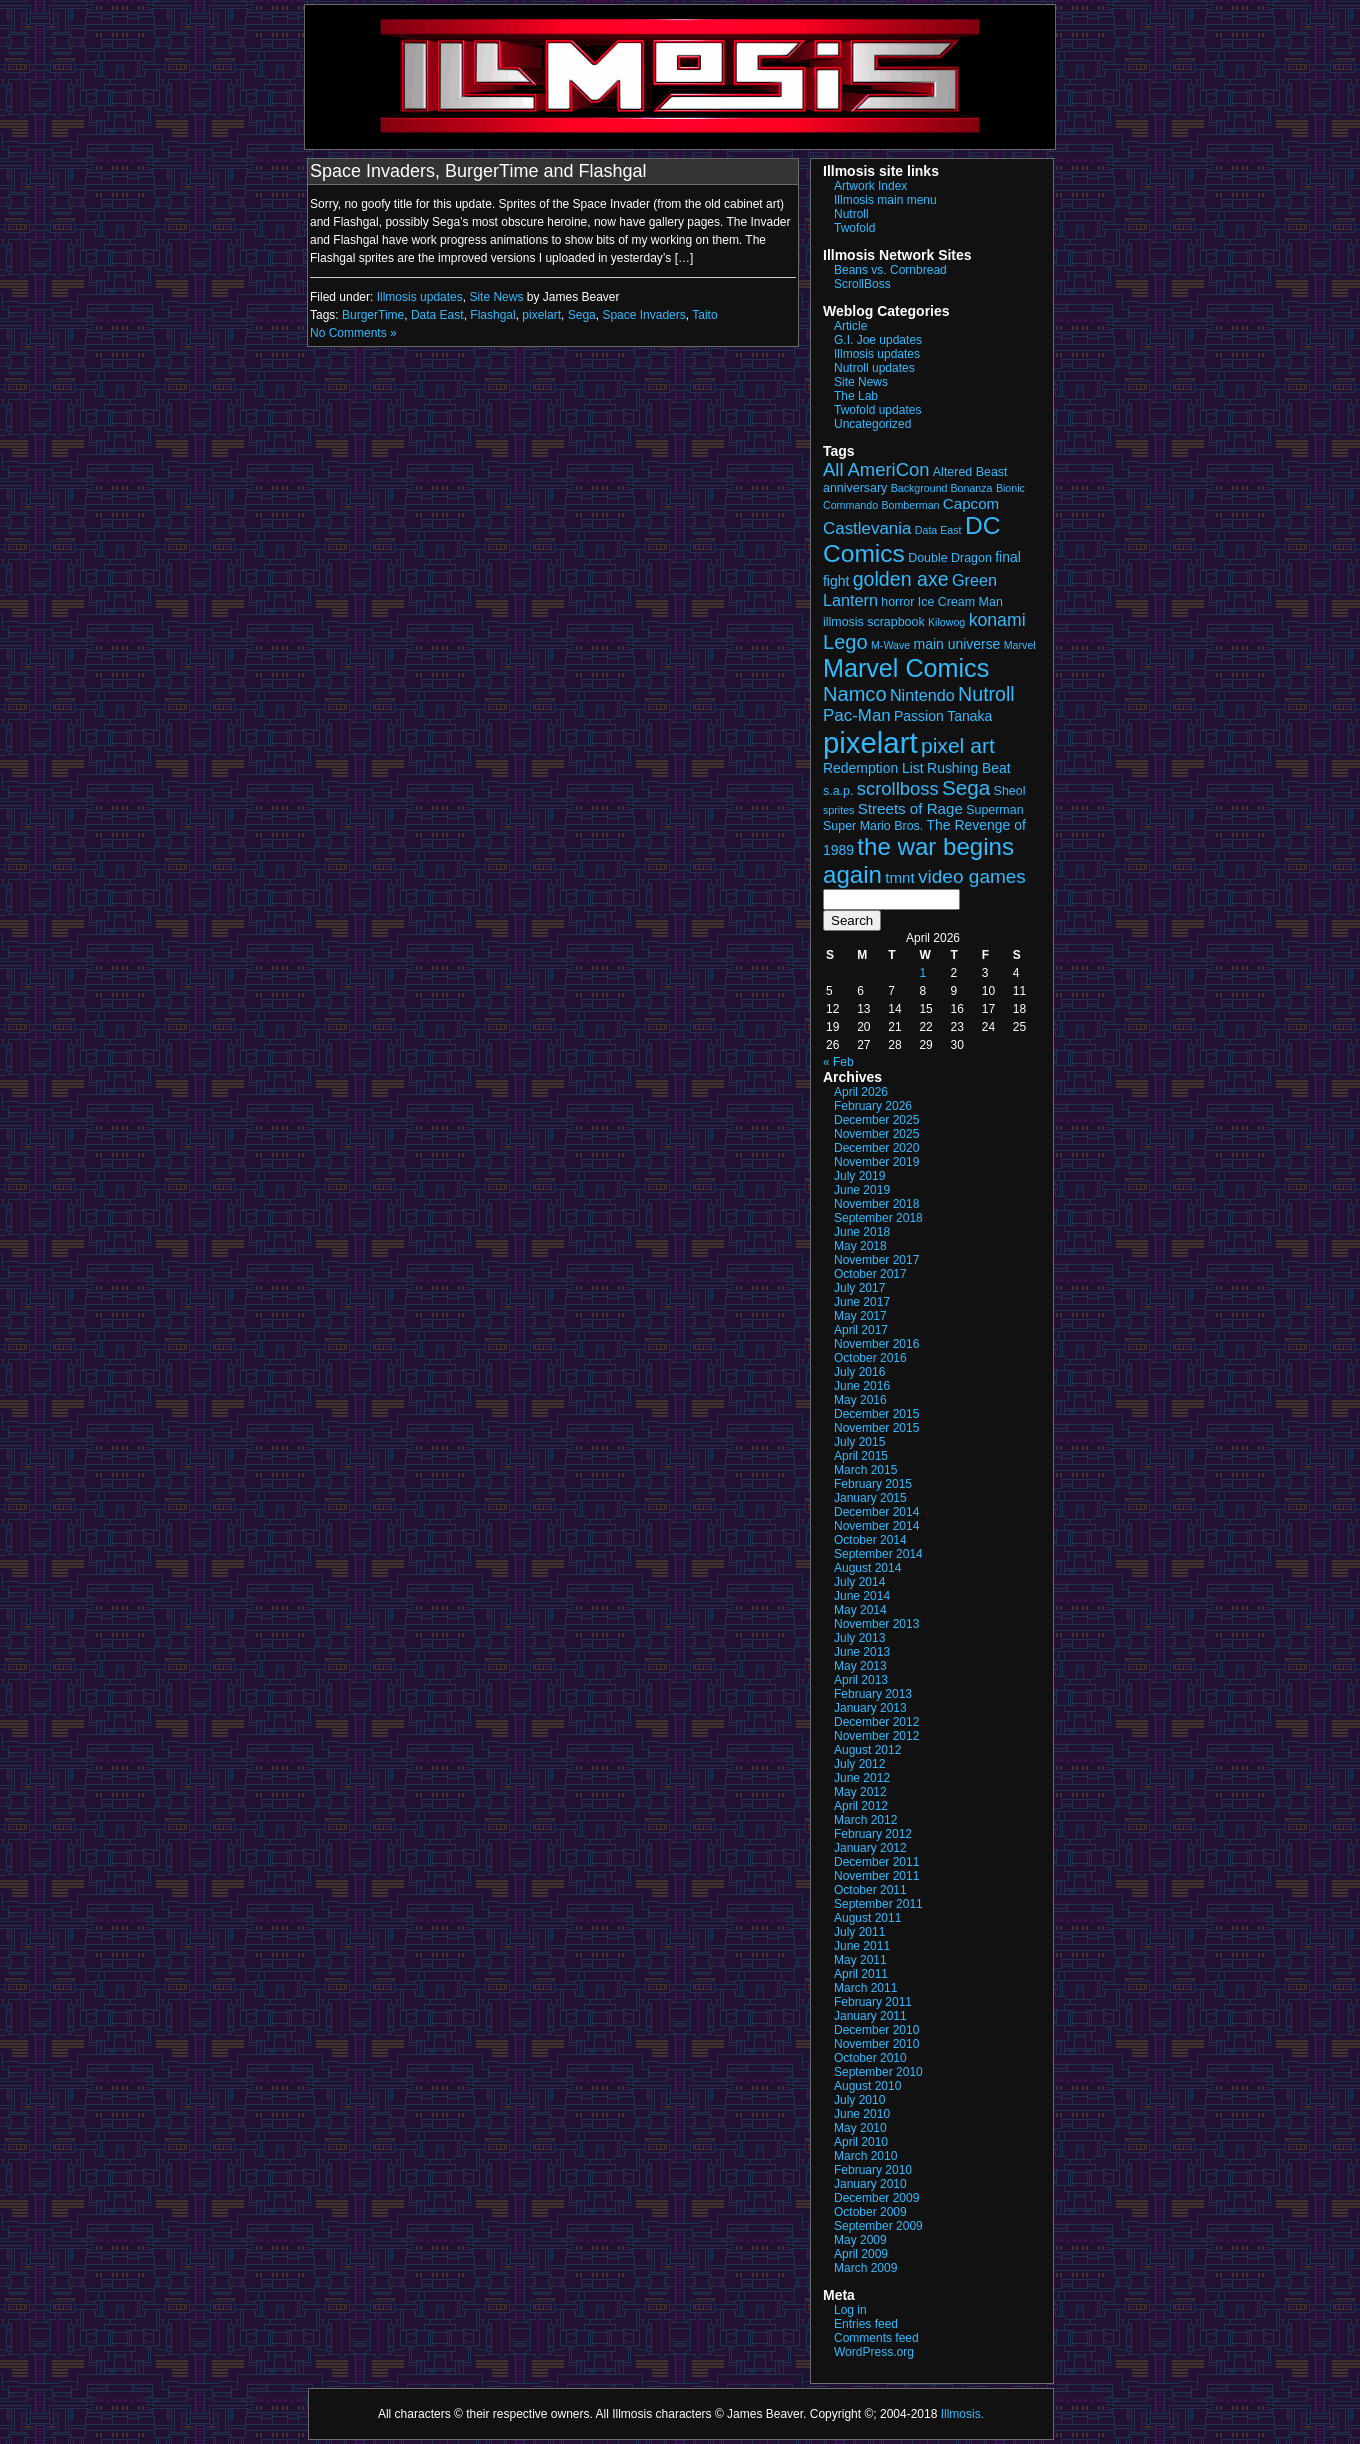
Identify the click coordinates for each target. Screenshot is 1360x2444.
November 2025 (876, 1134)
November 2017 (876, 1260)
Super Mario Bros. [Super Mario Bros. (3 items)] (873, 826)
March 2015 (865, 1470)
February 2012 (873, 1834)
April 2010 (861, 2142)
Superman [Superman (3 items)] (994, 810)
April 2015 (861, 1456)
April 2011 (861, 1974)
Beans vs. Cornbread (890, 270)
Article (850, 326)
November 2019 (876, 1162)
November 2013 (876, 1624)
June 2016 (862, 1386)
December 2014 (876, 1512)
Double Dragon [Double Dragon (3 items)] (950, 558)
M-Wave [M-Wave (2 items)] (890, 645)
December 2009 (876, 2198)
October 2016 (870, 1358)
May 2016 (860, 1400)
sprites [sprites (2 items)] (838, 810)
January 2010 (870, 2184)
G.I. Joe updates (878, 340)
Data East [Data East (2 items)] (938, 530)
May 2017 (860, 1316)
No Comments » (353, 333)
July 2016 (859, 1372)
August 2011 (867, 1918)
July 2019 (859, 1176)
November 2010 (876, 2044)
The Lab (856, 396)
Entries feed (866, 2324)
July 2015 (859, 1442)
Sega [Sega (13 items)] (966, 787)
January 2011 (870, 2016)
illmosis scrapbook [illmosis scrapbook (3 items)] (874, 622)
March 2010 (865, 2156)
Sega (582, 315)
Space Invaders (643, 315)
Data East (437, 315)
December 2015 (876, 1414)
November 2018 (876, 1204)
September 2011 (878, 1904)
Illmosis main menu (885, 200)
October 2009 (870, 2212)
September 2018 (878, 1218)
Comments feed (876, 2338)
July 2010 (859, 2100)
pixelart (541, 315)
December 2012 (876, 1722)
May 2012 (860, 1792)
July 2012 (859, 1764)
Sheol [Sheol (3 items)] (1010, 791)
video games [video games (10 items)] (972, 876)
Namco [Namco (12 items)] (855, 694)
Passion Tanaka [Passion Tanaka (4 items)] (943, 716)
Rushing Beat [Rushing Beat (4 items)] (969, 768)
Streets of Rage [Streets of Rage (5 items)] (910, 808)
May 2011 (860, 1960)
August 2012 (867, 1750)
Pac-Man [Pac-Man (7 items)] (857, 715)
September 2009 (878, 2226)
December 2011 (876, 1862)
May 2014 (860, 1610)
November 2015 (876, 1428)
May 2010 (860, 2128)
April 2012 (861, 1806)
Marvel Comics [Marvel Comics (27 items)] (906, 668)
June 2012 (862, 1778)
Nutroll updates (874, 368)
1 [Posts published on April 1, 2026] (922, 973)
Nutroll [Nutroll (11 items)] (986, 694)
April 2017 (861, 1330)
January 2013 (870, 1708)
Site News (496, 297)
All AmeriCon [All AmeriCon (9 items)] (876, 469)
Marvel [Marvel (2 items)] (1020, 645)
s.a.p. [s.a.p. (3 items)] (838, 791)
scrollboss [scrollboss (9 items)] (898, 788)
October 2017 (870, 1274)
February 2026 (873, 1106)
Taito (704, 315)
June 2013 (862, 1652)
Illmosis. (962, 2414)
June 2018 (862, 1232)
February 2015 (873, 1484)
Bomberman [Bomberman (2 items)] (910, 505)
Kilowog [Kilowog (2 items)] (946, 622)
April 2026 (861, 1092)
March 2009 (865, 2268)
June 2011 (862, 1946)
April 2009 (861, 2254)
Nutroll (851, 214)
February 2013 (873, 1694)
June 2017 (862, 1302)
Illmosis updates (420, 297)
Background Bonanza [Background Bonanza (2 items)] (942, 488)
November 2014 (876, 1526)
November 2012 (876, 1736)
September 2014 (878, 1554)
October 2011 (870, 1890)
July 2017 (859, 1288)
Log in (850, 2310)
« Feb (838, 1062)
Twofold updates (877, 410)
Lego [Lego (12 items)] (845, 642)
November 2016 (876, 1344)
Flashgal (492, 315)
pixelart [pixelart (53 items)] (870, 742)
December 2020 (876, 1148)
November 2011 (876, 1876)
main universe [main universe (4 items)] (957, 644)
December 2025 (876, 1120)
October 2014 (870, 1540)
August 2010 (867, 2086)
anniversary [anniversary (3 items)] (855, 488)
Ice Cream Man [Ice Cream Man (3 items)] (960, 602)
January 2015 (870, 1498)
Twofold (854, 228)
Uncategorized (872, 424)
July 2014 (859, 1582)
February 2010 (873, 2170)
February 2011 (873, 2002)
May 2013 (860, 1666)
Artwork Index (870, 186)
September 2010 (878, 2072)
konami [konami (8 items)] (997, 620)
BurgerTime (373, 315)
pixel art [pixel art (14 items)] (958, 745)
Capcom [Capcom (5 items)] (971, 503)
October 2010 (870, 2058)
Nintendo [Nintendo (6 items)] (922, 695)
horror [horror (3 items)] (897, 602)
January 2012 (870, 1848)
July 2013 (859, 1638)
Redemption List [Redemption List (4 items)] (873, 768)
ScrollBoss (862, 284)
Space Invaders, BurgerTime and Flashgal (478, 171)
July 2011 (859, 1932)
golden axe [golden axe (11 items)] (901, 579)
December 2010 (876, 2030)
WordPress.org (874, 2352)
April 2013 (861, 1680)
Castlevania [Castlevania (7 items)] (867, 528)
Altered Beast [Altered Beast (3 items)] (970, 472)
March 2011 (865, 1988)
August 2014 (867, 1568)
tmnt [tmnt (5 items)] (899, 877)
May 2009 (860, 2240)
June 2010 (862, 2114)
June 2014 (862, 1596)
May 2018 (860, 1246)
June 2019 (862, 1190)
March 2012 (865, 1820)
